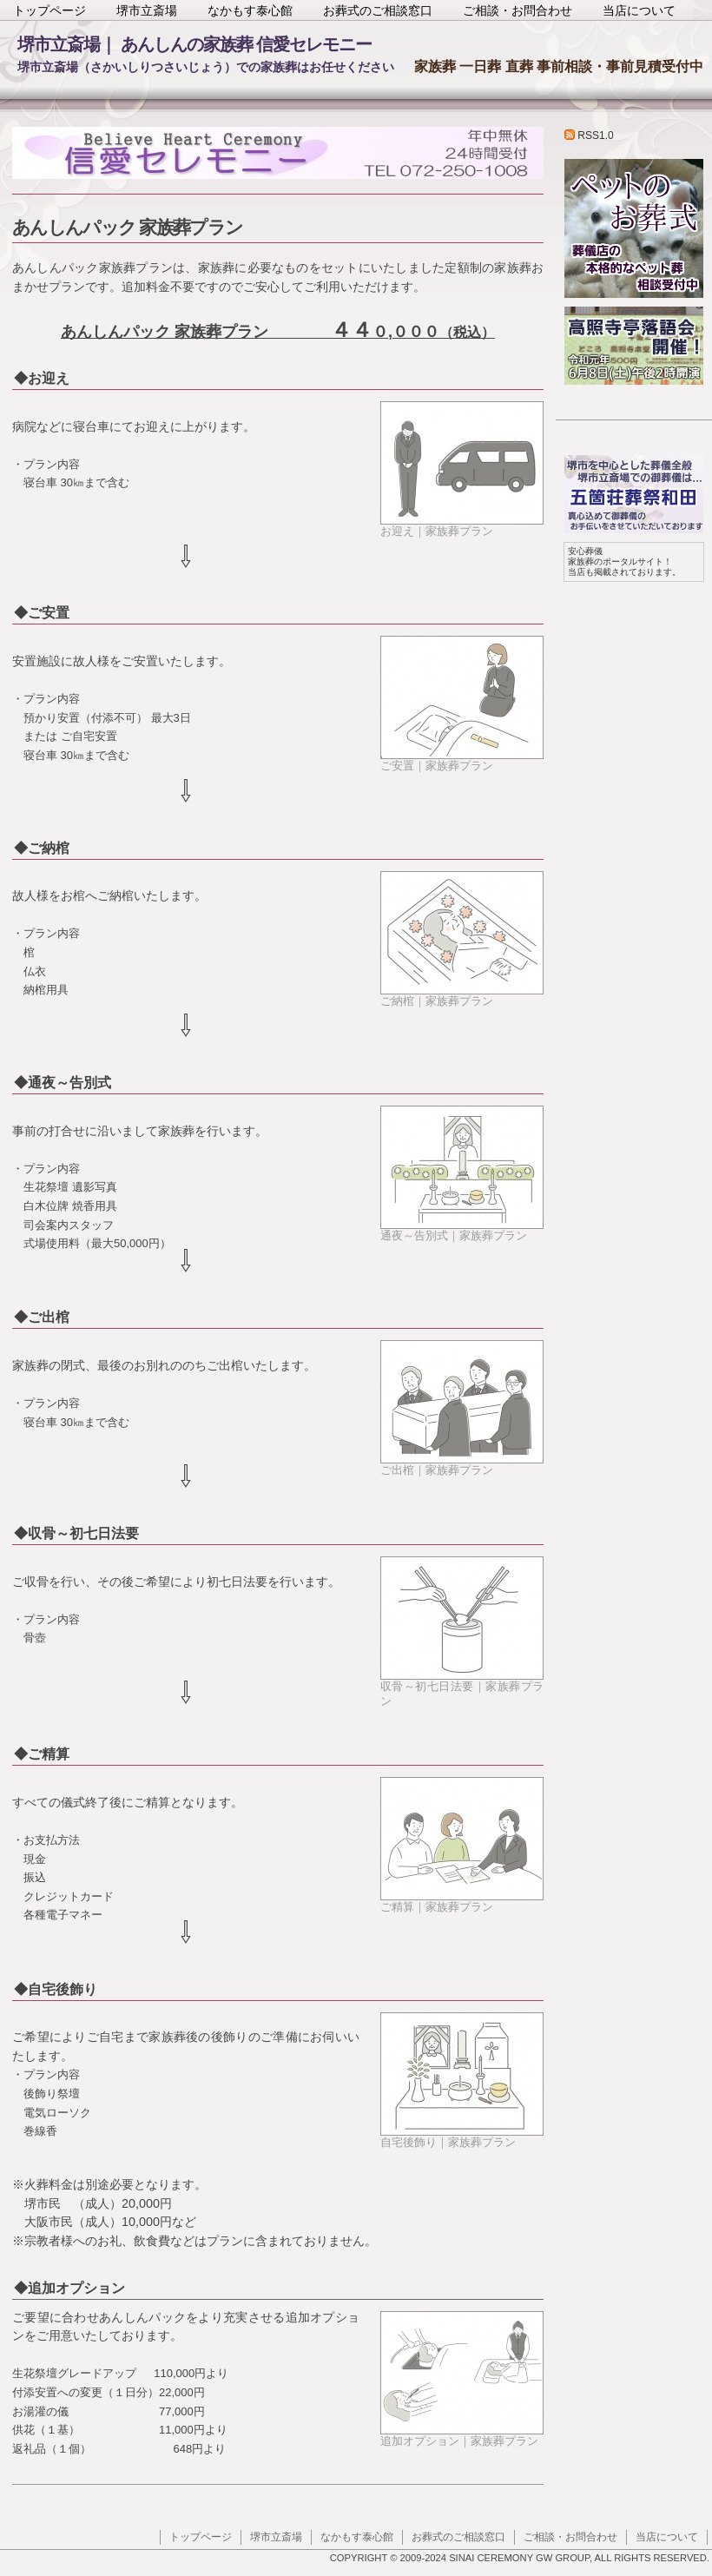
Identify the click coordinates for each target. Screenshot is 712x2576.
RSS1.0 (589, 135)
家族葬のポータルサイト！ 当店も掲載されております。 (624, 561)
